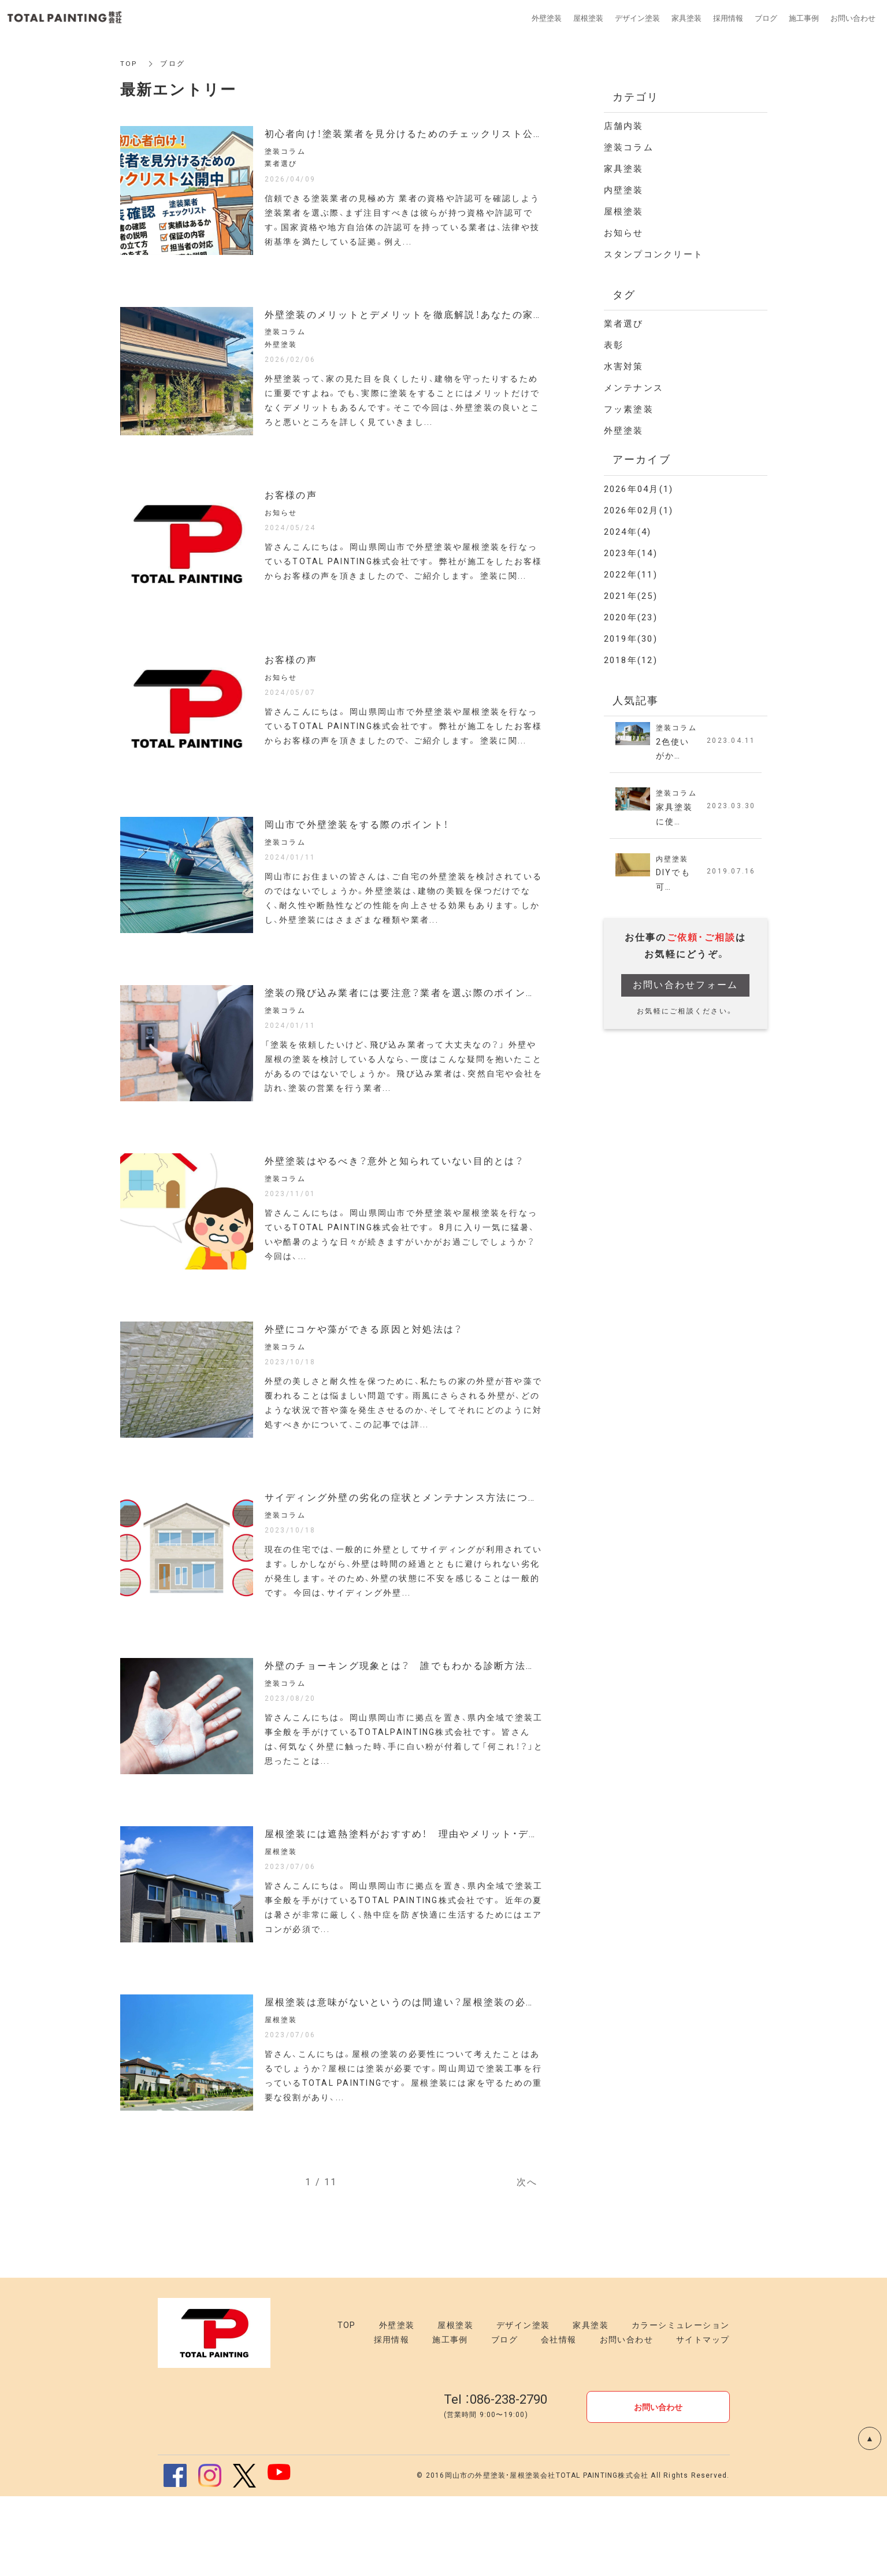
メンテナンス (634, 388)
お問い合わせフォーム (685, 986)
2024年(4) (628, 532)
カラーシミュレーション (680, 2405)
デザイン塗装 (523, 2405)
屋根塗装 (624, 211)
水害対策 (624, 366)
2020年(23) (631, 617)
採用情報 (392, 2419)
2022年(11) (631, 574)
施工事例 (450, 2419)
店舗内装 (624, 126)
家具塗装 (624, 169)
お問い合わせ (626, 2419)
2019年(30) (631, 639)
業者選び (624, 324)
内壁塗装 (624, 190)
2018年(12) (631, 660)
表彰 (614, 345)
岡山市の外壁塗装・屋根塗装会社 (500, 2555)
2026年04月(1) (639, 489)
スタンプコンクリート (654, 254)
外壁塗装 (624, 430)
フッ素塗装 (629, 409)
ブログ (504, 2419)
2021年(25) (631, 596)
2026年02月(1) (639, 510)
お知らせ (624, 233)
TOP (129, 64)
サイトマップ (702, 2419)
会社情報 (559, 2419)
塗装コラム (629, 147)
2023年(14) (631, 553)
